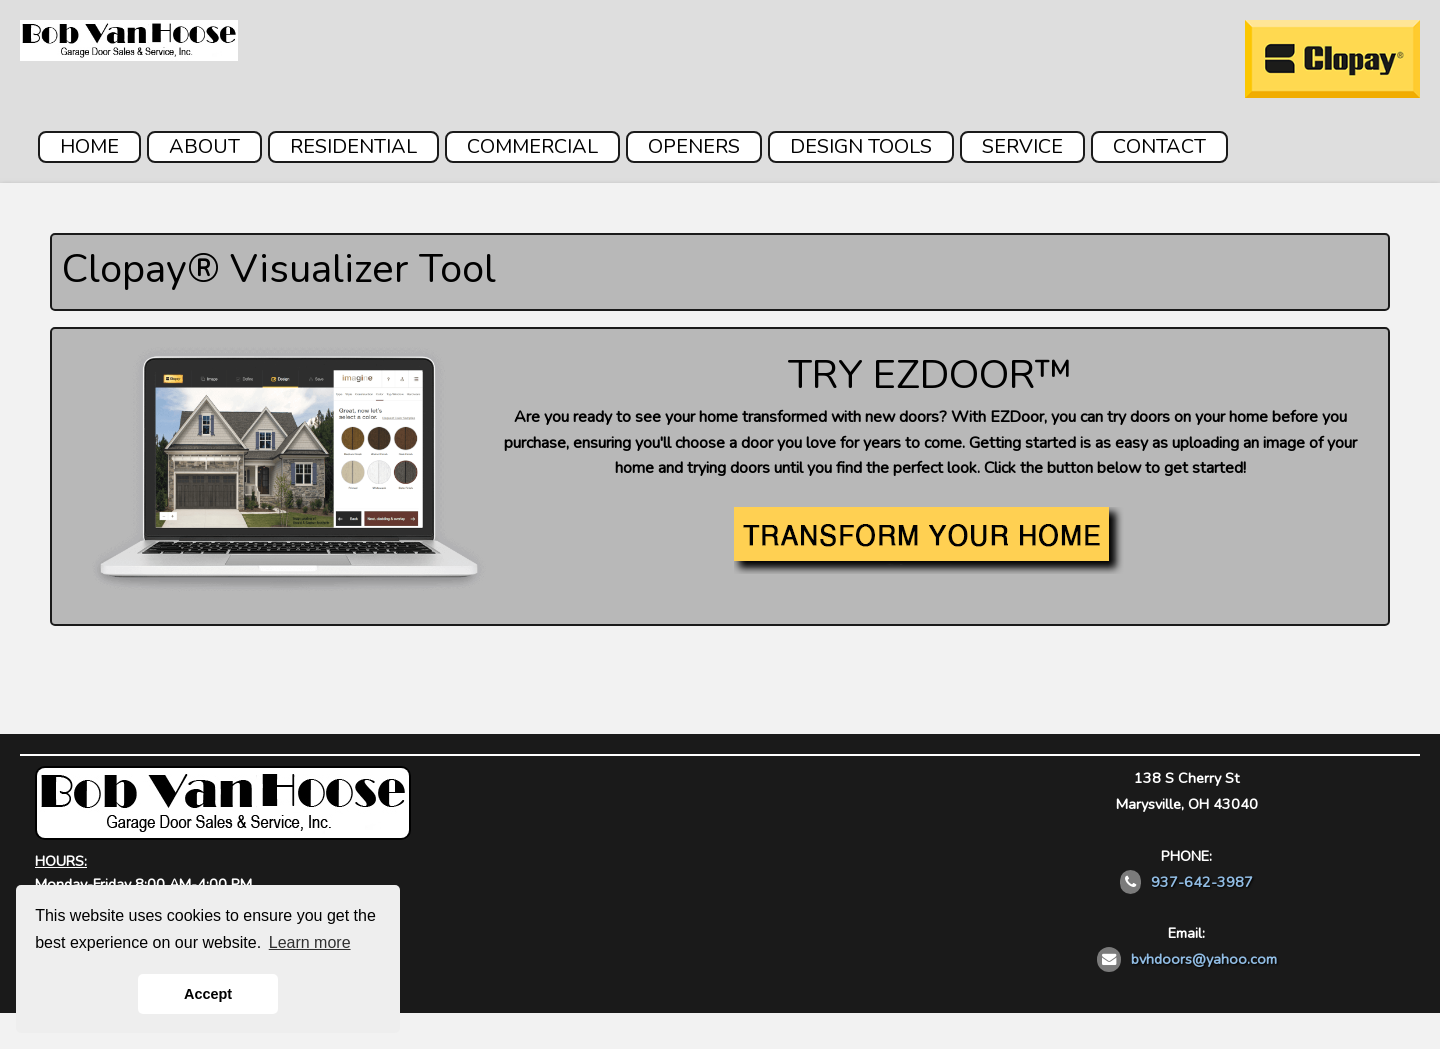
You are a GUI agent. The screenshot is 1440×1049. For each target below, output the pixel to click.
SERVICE (1022, 146)
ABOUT (204, 146)
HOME (89, 146)
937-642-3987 (1202, 882)
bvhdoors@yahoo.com (1204, 959)
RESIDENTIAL (353, 146)
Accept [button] (208, 994)
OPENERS (694, 146)
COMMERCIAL (532, 146)
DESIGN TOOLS (861, 146)
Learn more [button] (310, 942)
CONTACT (1159, 146)
